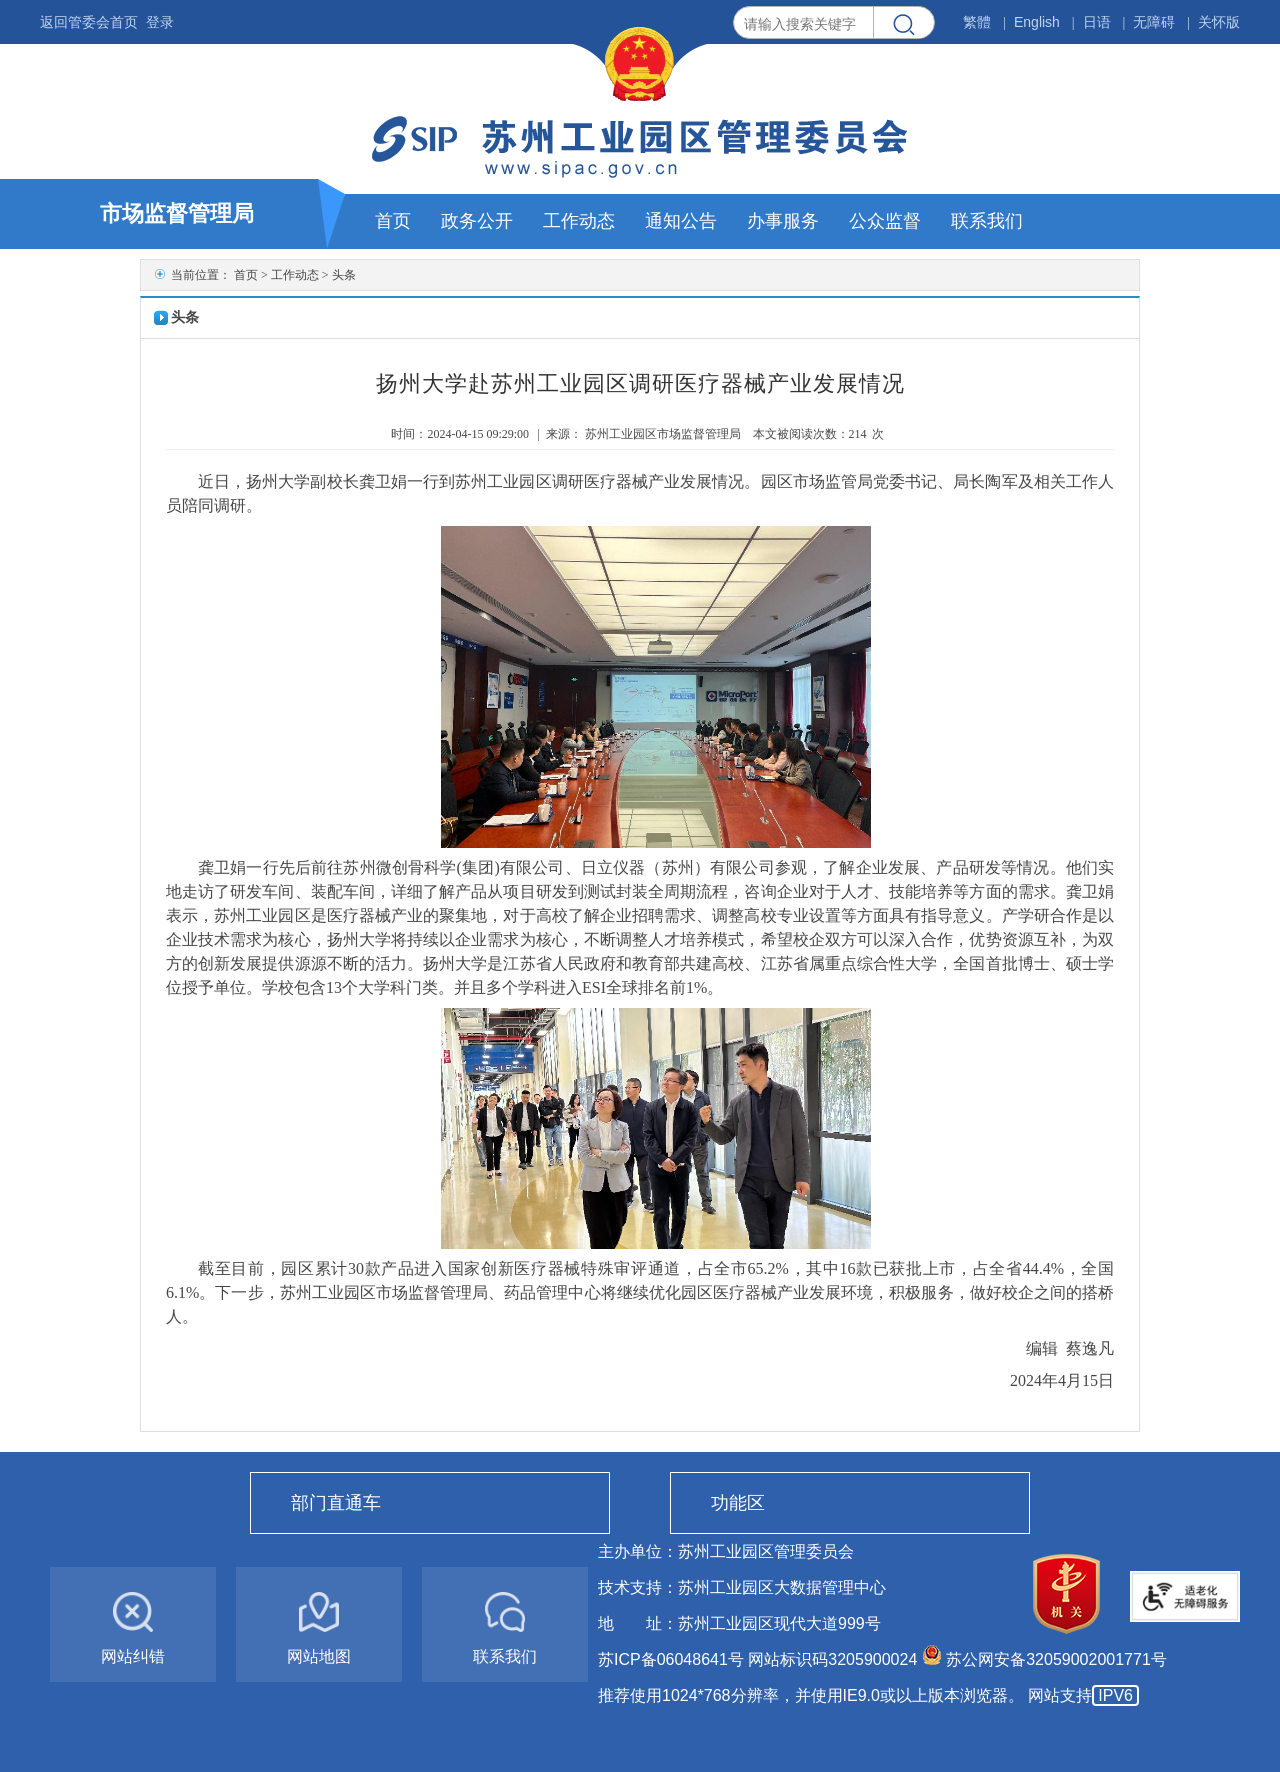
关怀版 (1219, 22)
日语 (1097, 22)
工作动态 (295, 275)
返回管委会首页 (89, 22)
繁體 (977, 22)
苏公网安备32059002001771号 (1056, 1659)
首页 (246, 275)
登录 (160, 22)
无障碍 (1154, 22)
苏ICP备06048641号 (671, 1659)
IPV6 (1115, 1695)
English (1037, 22)
